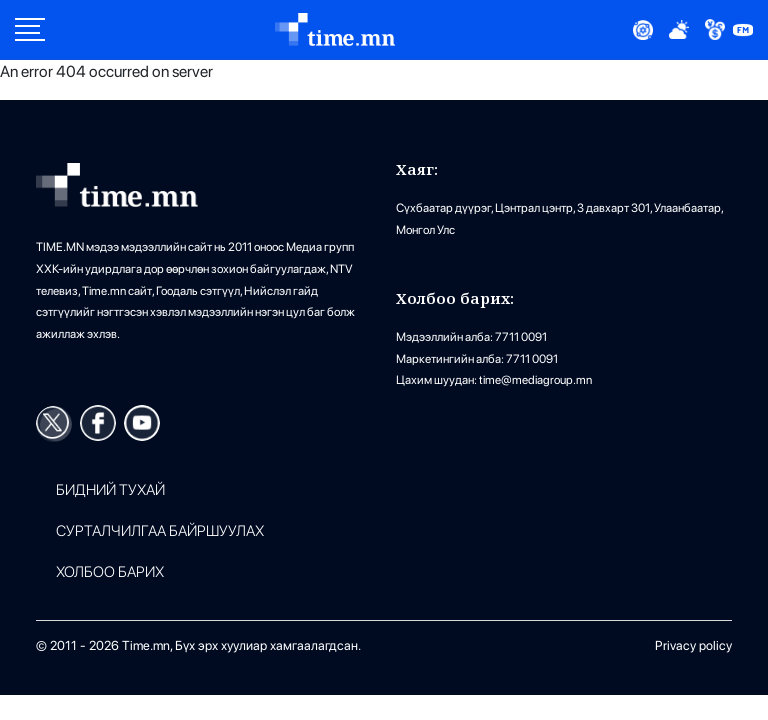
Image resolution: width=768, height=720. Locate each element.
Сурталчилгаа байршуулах (160, 531)
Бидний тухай (110, 490)
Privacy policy (693, 645)
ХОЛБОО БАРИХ (110, 572)
